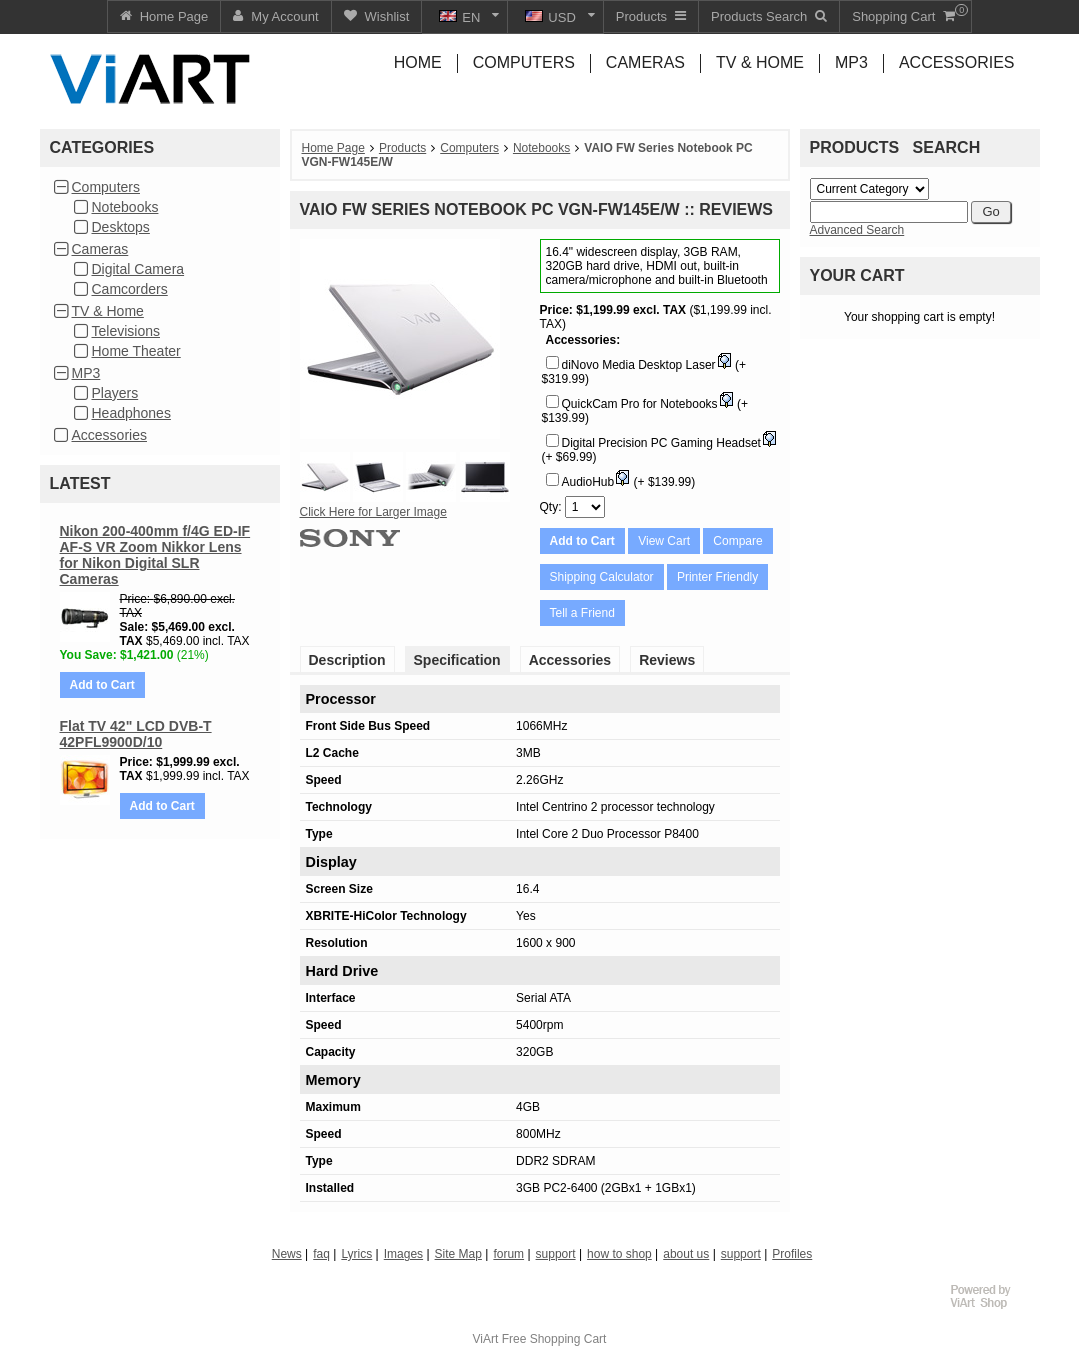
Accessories (109, 435)
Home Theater (136, 351)
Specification (457, 660)
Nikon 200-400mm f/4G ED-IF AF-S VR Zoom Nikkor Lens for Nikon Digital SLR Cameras (155, 555)
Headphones (131, 413)
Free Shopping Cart (554, 1339)
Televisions (126, 331)
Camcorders (130, 289)
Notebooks (125, 207)
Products (402, 148)
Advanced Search (857, 230)
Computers (106, 187)
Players (115, 393)
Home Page (333, 148)
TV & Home (108, 311)
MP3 (86, 373)
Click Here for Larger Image (373, 512)
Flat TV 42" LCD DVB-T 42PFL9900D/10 (136, 734)
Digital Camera (138, 269)
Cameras (100, 249)
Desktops (121, 227)
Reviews (667, 660)
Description (347, 660)
